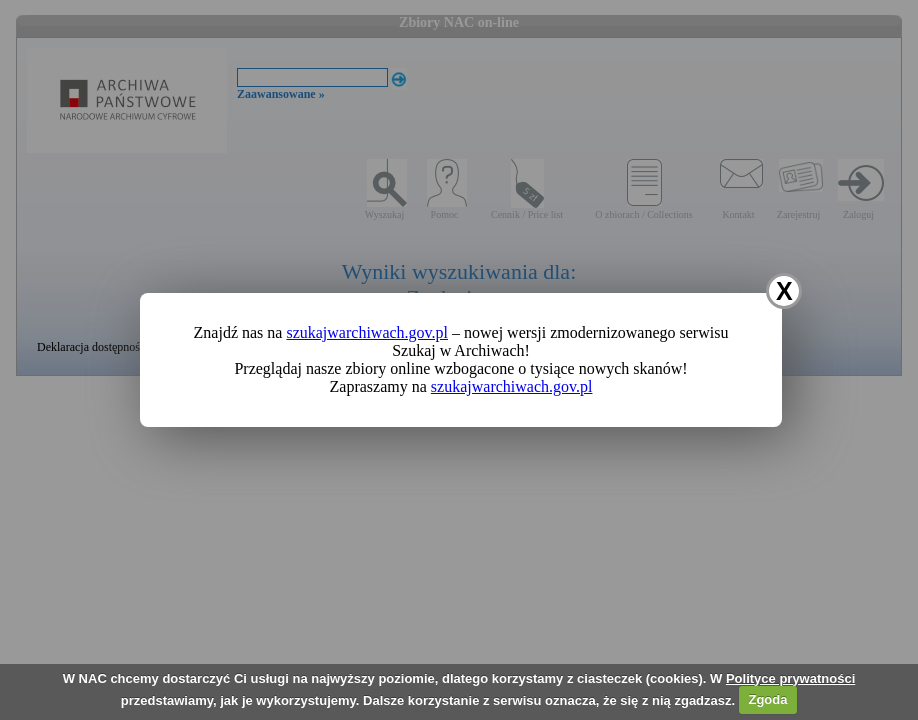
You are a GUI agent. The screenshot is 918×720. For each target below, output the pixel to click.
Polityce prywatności (790, 678)
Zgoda (767, 699)
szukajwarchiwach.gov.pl (367, 332)
